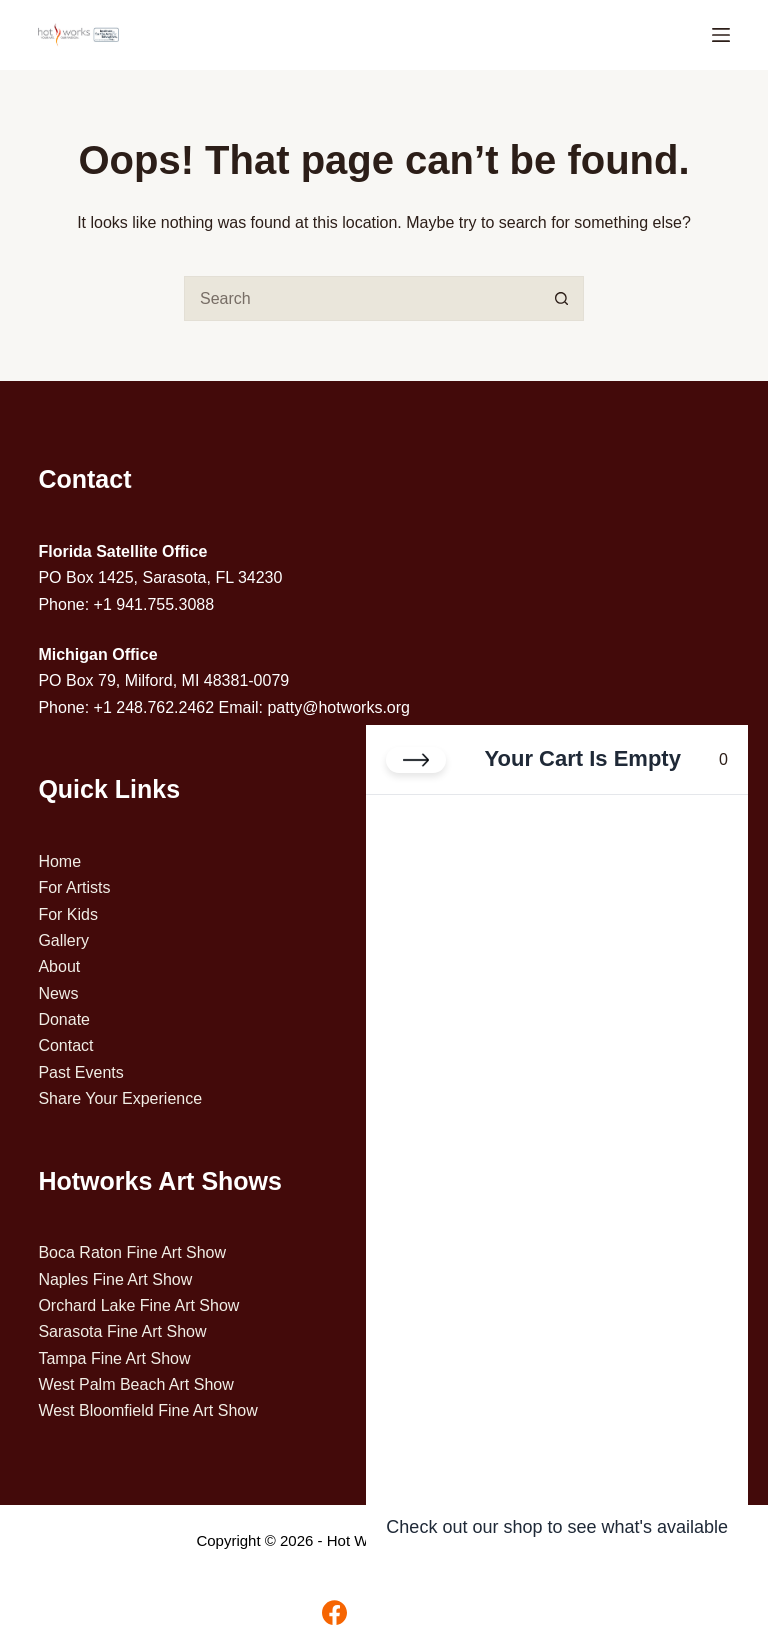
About (59, 966)
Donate (64, 1019)
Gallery (63, 940)
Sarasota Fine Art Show (122, 1331)
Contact (65, 1045)
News (58, 993)
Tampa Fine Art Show (114, 1358)
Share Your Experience (120, 1098)
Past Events (80, 1072)
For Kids (68, 914)
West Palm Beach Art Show (135, 1384)
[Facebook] (334, 1612)
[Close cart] (416, 760)
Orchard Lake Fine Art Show (138, 1305)
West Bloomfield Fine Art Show (147, 1410)
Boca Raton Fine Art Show (132, 1252)
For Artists (74, 887)
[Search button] (561, 298)
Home (59, 861)
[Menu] (721, 35)
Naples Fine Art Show (115, 1279)
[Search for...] (361, 298)
